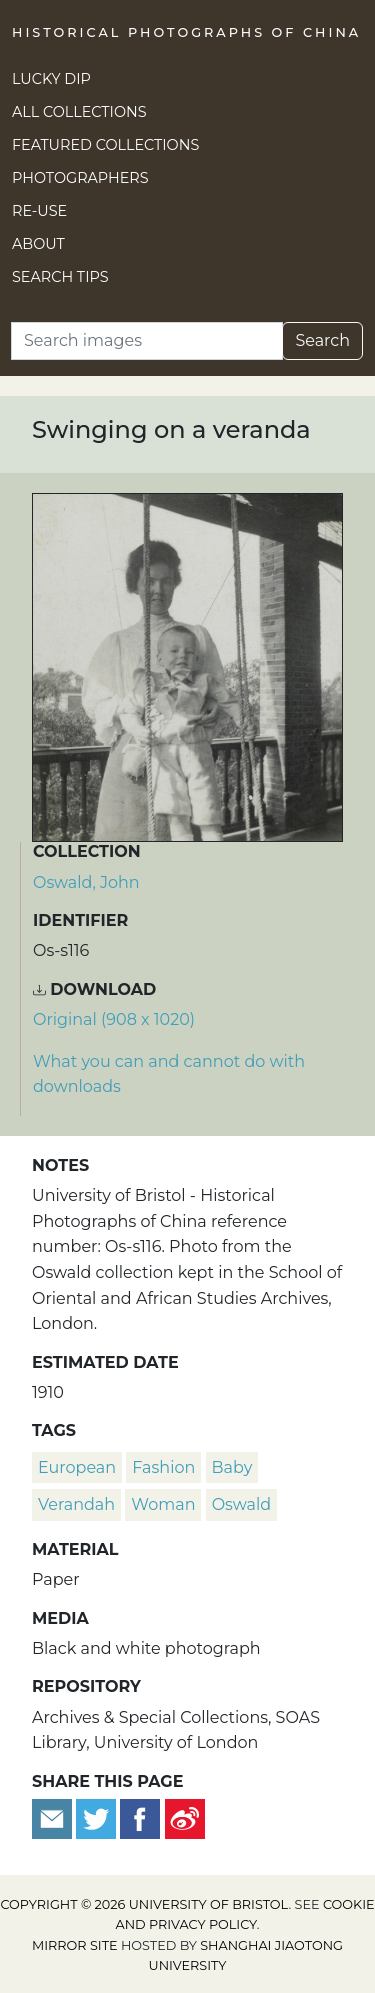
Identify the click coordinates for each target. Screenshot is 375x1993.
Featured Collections (105, 145)
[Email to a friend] (54, 1817)
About (38, 244)
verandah (76, 1504)
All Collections (79, 112)
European (77, 1467)
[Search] (147, 341)
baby (232, 1467)
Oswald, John (86, 882)
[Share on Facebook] (140, 1817)
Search (322, 340)
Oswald (241, 1504)
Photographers (80, 178)
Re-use (39, 211)
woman (163, 1504)
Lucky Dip (51, 79)
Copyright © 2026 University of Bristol (144, 1904)
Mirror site (75, 1945)
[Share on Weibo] (185, 1817)
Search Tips (60, 277)
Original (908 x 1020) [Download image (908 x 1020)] (114, 1019)
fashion (163, 1467)
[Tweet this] (98, 1817)
